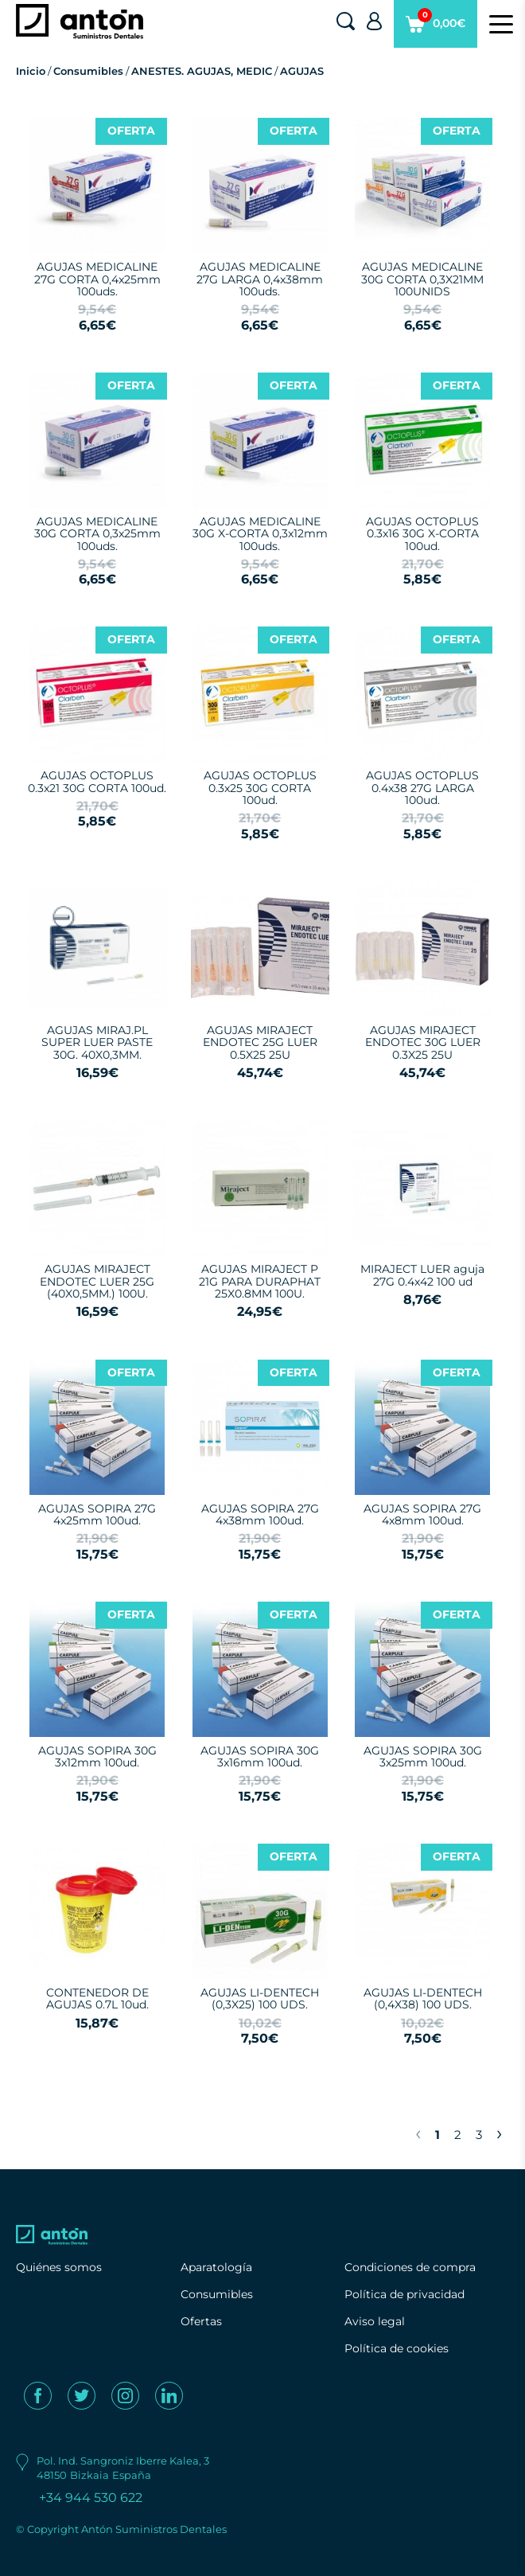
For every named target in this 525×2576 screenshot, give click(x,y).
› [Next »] (499, 2133)
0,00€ (435, 28)
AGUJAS (302, 70)
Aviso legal (374, 2321)
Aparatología (216, 2267)
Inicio (30, 70)
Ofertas (201, 2321)
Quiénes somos (59, 2267)
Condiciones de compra (410, 2267)
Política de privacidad (404, 2294)
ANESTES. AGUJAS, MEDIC (201, 70)
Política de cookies (396, 2348)
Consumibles (88, 70)
